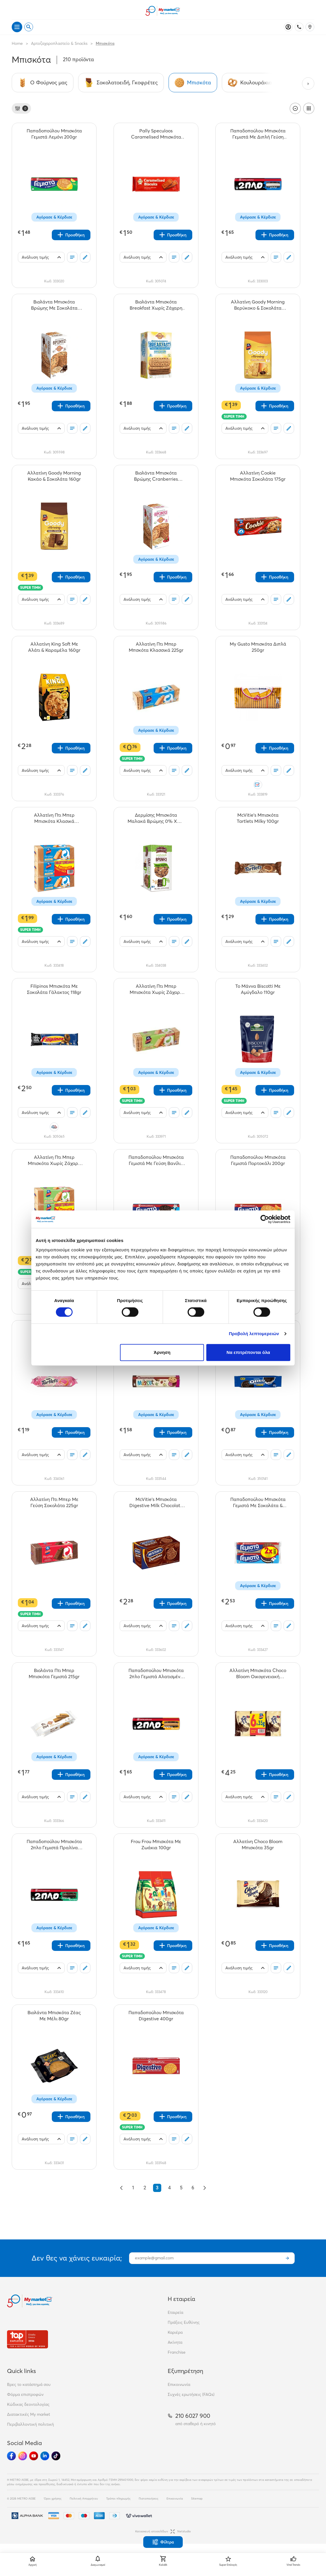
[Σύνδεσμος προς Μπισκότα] (193, 82)
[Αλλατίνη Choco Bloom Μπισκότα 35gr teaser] (257, 1844)
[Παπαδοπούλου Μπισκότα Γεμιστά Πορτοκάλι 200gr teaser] (257, 1160)
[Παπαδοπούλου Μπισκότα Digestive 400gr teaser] (156, 2015)
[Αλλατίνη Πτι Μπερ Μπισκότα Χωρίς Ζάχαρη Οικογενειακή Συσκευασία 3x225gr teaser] (54, 1160)
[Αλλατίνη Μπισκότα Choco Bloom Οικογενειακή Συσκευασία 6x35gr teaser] (257, 1673)
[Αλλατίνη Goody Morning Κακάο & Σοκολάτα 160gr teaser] (54, 476)
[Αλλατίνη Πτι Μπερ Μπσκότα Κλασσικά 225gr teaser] (156, 647)
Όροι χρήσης (52, 2498)
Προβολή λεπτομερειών (254, 1333)
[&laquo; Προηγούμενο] (121, 2187)
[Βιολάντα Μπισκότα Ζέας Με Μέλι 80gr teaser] (54, 2015)
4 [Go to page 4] (169, 2188)
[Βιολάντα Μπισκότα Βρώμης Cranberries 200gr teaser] (156, 476)
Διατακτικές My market (28, 2414)
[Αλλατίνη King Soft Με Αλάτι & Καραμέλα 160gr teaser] (54, 647)
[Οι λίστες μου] (72, 257)
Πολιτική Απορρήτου (84, 2498)
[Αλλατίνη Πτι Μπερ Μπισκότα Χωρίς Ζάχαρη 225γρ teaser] (156, 989)
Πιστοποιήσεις (148, 2498)
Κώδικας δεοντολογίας (28, 2404)
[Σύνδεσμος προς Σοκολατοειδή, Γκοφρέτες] (121, 82)
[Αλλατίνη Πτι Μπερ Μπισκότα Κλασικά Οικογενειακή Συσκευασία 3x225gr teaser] (54, 818)
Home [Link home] (17, 43)
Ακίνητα (175, 2342)
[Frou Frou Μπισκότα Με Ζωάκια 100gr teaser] (156, 1844)
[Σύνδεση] (288, 27)
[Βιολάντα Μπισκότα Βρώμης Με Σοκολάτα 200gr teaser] (54, 305)
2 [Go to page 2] (145, 2188)
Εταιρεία (175, 2312)
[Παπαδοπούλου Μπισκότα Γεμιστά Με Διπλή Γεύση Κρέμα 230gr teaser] (257, 134)
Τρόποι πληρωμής (118, 2498)
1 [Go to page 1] (133, 2188)
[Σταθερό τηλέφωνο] (299, 27)
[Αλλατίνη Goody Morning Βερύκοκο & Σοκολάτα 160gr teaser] (257, 305)
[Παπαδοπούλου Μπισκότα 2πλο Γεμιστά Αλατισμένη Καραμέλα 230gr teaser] (156, 1673)
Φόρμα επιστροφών (25, 2394)
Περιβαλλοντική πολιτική (30, 2424)
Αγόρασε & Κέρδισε (54, 217)
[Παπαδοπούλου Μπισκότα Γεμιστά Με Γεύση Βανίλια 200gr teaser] (156, 1160)
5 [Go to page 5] (181, 2188)
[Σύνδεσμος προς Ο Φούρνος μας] (42, 82)
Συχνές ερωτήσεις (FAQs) (191, 2394)
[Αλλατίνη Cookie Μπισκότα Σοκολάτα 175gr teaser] (257, 476)
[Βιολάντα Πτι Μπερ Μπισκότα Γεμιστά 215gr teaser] (54, 1673)
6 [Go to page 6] (193, 2188)
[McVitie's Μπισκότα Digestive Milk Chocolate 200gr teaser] (156, 1502)
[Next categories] (308, 83)
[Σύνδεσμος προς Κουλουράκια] (250, 82)
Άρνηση (162, 1352)
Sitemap (197, 2498)
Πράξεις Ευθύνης (184, 2322)
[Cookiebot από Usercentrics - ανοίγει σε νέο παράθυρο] (264, 1219)
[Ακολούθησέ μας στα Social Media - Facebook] (11, 2456)
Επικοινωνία (179, 2384)
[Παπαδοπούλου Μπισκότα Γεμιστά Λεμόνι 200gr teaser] (54, 134)
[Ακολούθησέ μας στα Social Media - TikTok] (56, 2456)
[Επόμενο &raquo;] (204, 2187)
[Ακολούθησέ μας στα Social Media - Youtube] (33, 2456)
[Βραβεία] (27, 2339)
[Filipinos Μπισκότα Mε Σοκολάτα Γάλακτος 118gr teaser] (54, 989)
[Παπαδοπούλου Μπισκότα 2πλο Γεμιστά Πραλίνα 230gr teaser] (54, 1844)
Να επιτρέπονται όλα (248, 1352)
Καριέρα (175, 2332)
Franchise (177, 2352)
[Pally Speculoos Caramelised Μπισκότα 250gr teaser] (156, 134)
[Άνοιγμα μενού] (17, 27)
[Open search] (28, 27)
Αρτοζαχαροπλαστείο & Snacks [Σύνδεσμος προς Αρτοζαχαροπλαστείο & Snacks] (59, 43)
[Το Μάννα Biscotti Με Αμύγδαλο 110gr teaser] (257, 989)
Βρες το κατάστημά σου (29, 2384)
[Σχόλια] (85, 257)
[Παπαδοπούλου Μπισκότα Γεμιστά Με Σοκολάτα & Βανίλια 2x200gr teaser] (257, 1502)
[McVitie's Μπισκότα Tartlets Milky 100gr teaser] (257, 818)
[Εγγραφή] (287, 2258)
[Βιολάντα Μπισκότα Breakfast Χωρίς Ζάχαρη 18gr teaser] (156, 305)
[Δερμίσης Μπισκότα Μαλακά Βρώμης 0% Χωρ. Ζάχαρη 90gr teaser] (156, 818)
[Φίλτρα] (21, 108)
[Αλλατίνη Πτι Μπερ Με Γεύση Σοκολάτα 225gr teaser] (54, 1502)
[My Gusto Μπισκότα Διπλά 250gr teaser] (257, 647)
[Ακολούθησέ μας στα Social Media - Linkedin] (44, 2456)
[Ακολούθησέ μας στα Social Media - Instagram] (22, 2456)
